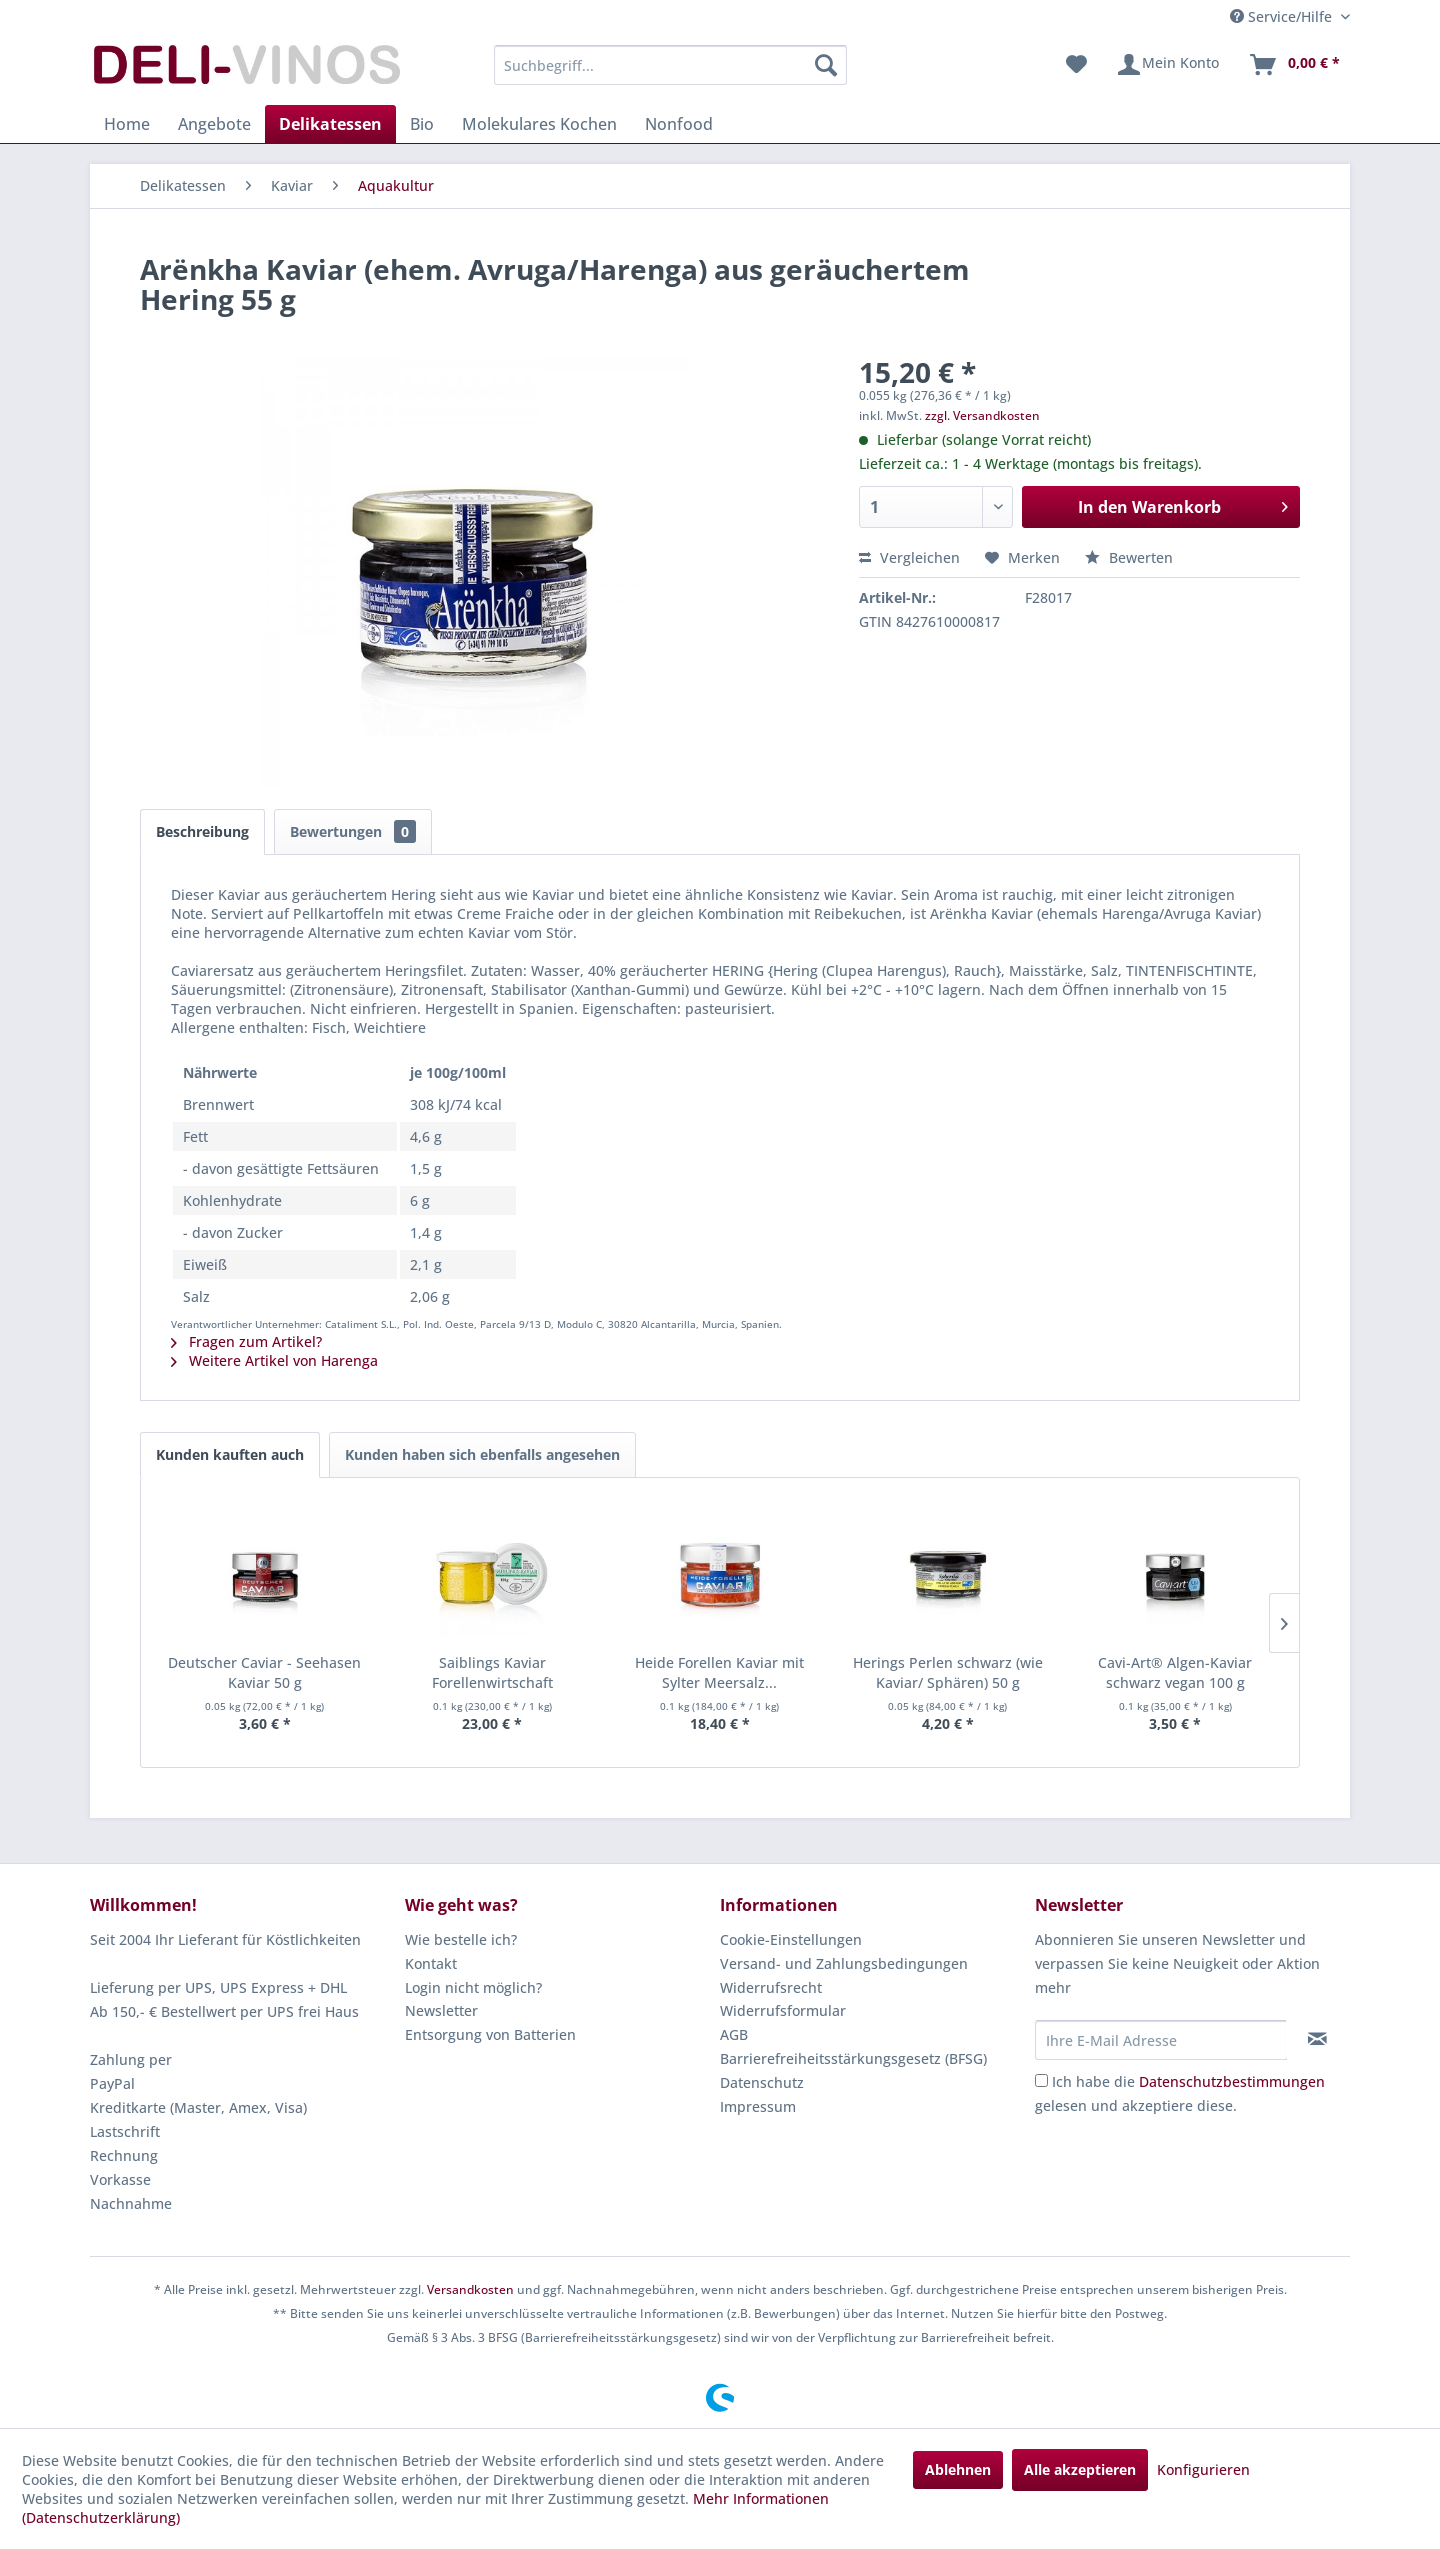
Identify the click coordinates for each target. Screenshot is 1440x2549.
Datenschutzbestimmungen (1232, 2081)
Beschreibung (202, 831)
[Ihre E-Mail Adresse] (1161, 2040)
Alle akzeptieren (1080, 2469)
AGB (734, 2034)
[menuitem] (670, 65)
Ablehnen (958, 2469)
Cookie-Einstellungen (791, 1939)
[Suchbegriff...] (670, 65)
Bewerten (1129, 557)
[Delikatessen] (330, 124)
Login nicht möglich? (473, 1987)
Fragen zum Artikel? (246, 1341)
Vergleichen (909, 557)
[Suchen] (826, 65)
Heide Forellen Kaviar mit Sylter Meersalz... (719, 1672)
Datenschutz (762, 2082)
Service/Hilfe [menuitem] (1283, 16)
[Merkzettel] (1076, 65)
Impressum (758, 2106)
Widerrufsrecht (771, 1987)
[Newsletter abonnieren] (1317, 2039)
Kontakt (431, 1963)
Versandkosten (470, 2289)
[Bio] (422, 124)
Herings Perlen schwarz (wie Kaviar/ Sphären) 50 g (948, 1672)
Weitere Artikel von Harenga (274, 1360)
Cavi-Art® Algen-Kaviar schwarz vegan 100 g (1175, 1672)
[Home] (127, 124)
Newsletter (441, 2010)
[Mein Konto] (1167, 65)
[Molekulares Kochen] (539, 124)
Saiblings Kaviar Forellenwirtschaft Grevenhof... (492, 1673)
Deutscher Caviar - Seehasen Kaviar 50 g (264, 1672)
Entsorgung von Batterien (490, 2034)
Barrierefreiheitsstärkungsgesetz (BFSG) (853, 2058)
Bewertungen (353, 831)
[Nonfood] (679, 124)
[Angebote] (214, 124)
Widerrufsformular (783, 2010)
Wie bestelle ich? (461, 1939)
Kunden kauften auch (230, 1454)
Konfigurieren (1203, 2469)
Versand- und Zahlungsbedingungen (844, 1963)
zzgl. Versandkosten (982, 415)
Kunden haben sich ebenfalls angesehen (482, 1454)
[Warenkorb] (1294, 65)
